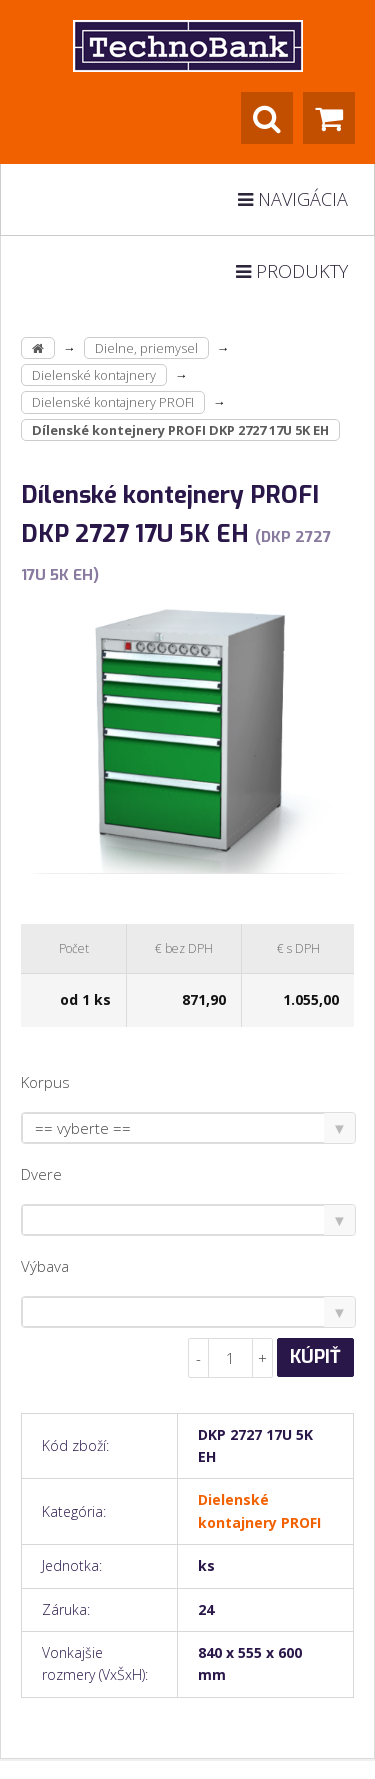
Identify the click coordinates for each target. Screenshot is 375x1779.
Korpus (45, 1082)
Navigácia (293, 199)
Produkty (292, 271)
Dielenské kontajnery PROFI (113, 402)
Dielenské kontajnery (94, 375)
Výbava (45, 1266)
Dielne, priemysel (146, 348)
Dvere (41, 1174)
